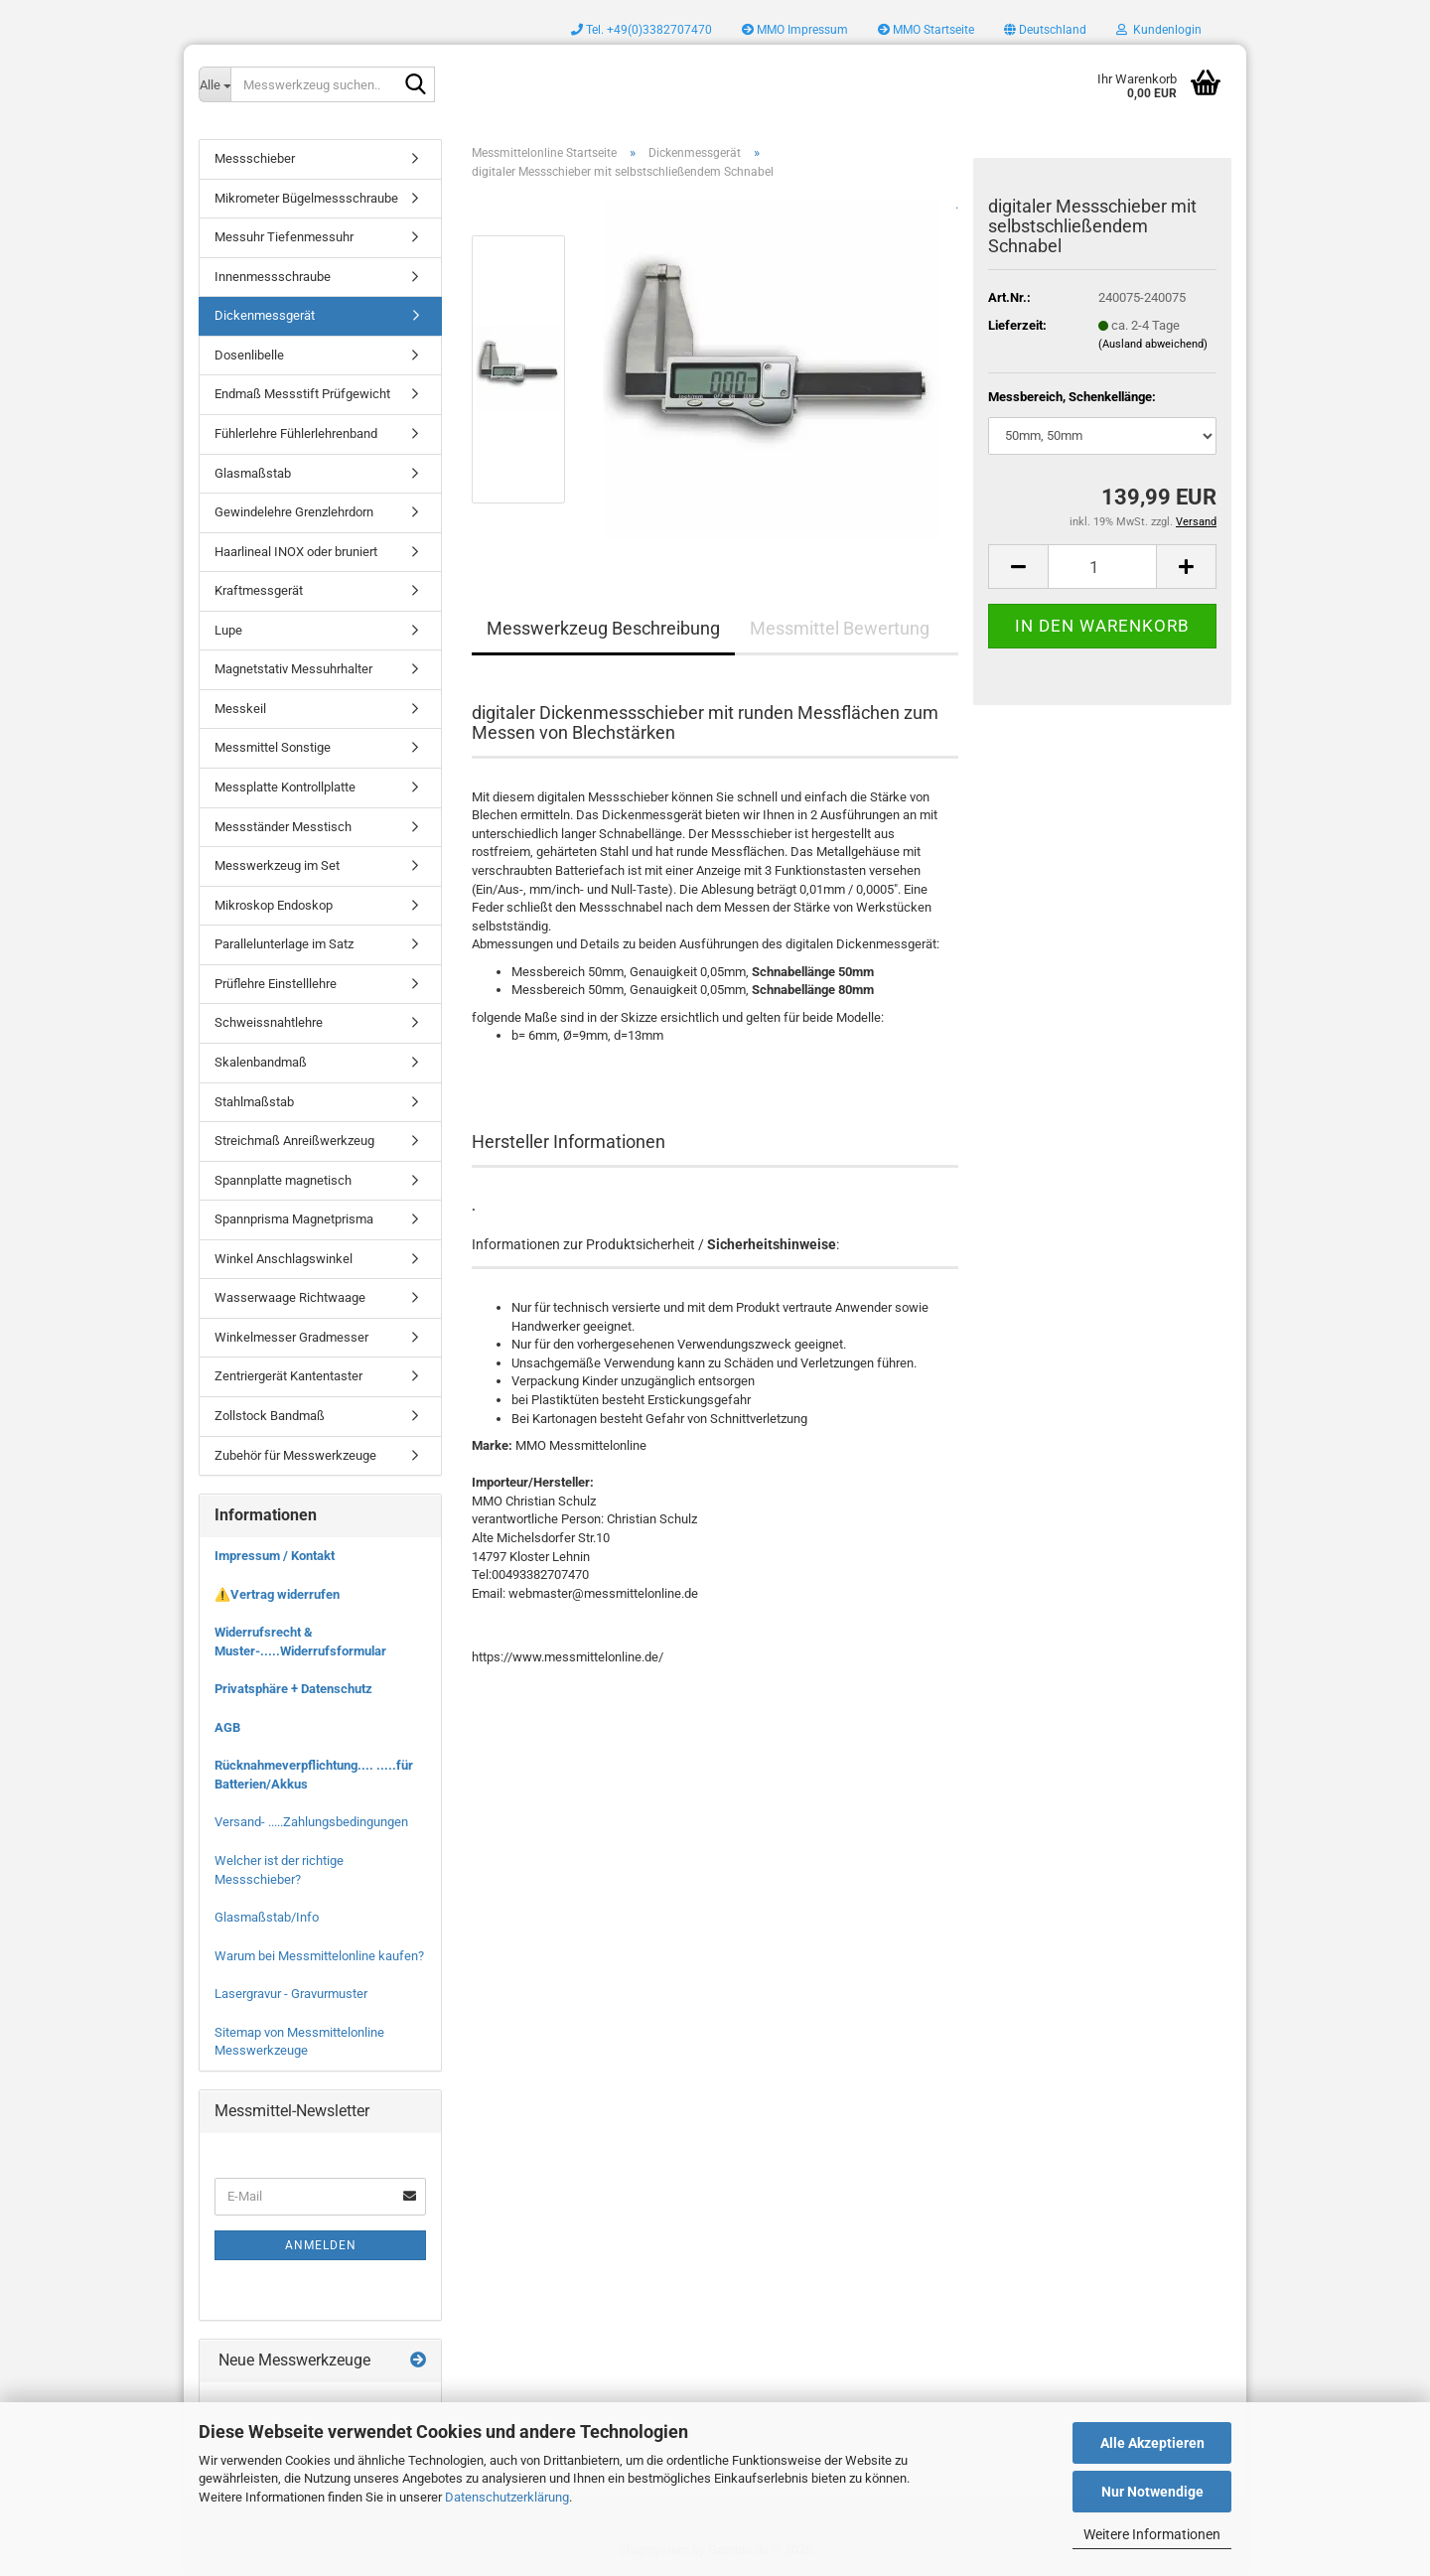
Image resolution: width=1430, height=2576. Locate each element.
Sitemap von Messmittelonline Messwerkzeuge (299, 2042)
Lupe (228, 630)
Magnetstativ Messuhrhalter (293, 668)
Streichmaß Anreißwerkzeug (294, 1140)
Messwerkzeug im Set (277, 865)
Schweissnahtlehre (268, 1022)
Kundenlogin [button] (1159, 30)
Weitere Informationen (1151, 2534)
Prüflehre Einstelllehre (275, 983)
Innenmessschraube (272, 276)
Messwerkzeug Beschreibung (603, 628)
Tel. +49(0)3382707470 (641, 30)
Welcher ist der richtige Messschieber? (279, 1870)
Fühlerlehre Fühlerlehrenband (295, 433)
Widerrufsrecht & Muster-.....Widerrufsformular (300, 1641)
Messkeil (240, 708)
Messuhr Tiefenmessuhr (284, 236)
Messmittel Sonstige (272, 747)
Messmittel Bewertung (840, 628)
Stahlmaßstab (254, 1101)
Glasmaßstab (252, 473)
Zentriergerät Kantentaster (288, 1375)
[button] (1045, 30)
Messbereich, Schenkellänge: (1072, 396)
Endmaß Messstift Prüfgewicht (302, 393)
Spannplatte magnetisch (283, 1180)
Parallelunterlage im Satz (284, 943)
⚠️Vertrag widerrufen (277, 1594)
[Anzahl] (1102, 566)
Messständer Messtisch (283, 826)
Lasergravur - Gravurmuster (290, 1993)
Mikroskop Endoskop (273, 905)
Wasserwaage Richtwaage (289, 1297)
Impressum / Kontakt (274, 1555)
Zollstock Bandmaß (269, 1415)
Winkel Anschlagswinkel (283, 1258)
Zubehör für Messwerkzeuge (295, 1455)
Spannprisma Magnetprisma (293, 1219)
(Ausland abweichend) (1153, 344)
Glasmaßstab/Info (266, 1917)
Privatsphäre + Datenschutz (293, 1688)
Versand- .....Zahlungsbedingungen (311, 1821)
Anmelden (321, 2245)
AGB (227, 1727)
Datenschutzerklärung (507, 2497)
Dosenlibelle (249, 355)
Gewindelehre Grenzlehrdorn (293, 511)
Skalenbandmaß (260, 1062)
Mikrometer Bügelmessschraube (306, 198)
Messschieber (254, 158)
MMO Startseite (926, 30)
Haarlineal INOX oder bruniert (295, 551)
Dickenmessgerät (264, 315)
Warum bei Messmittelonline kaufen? (319, 1955)
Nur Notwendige (1152, 2492)
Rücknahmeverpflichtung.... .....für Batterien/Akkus (313, 1774)
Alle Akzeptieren (1152, 2443)
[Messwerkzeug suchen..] (214, 84)
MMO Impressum (795, 30)
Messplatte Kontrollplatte (285, 787)
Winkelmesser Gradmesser (291, 1337)
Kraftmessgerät (258, 590)
